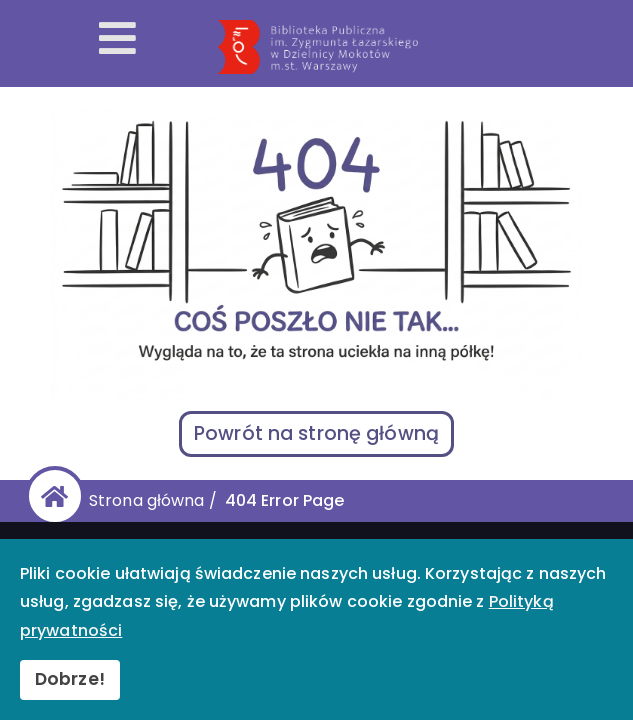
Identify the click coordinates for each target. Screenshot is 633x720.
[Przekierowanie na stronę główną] (402, 47)
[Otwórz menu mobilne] (117, 40)
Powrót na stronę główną (316, 433)
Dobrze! (70, 679)
